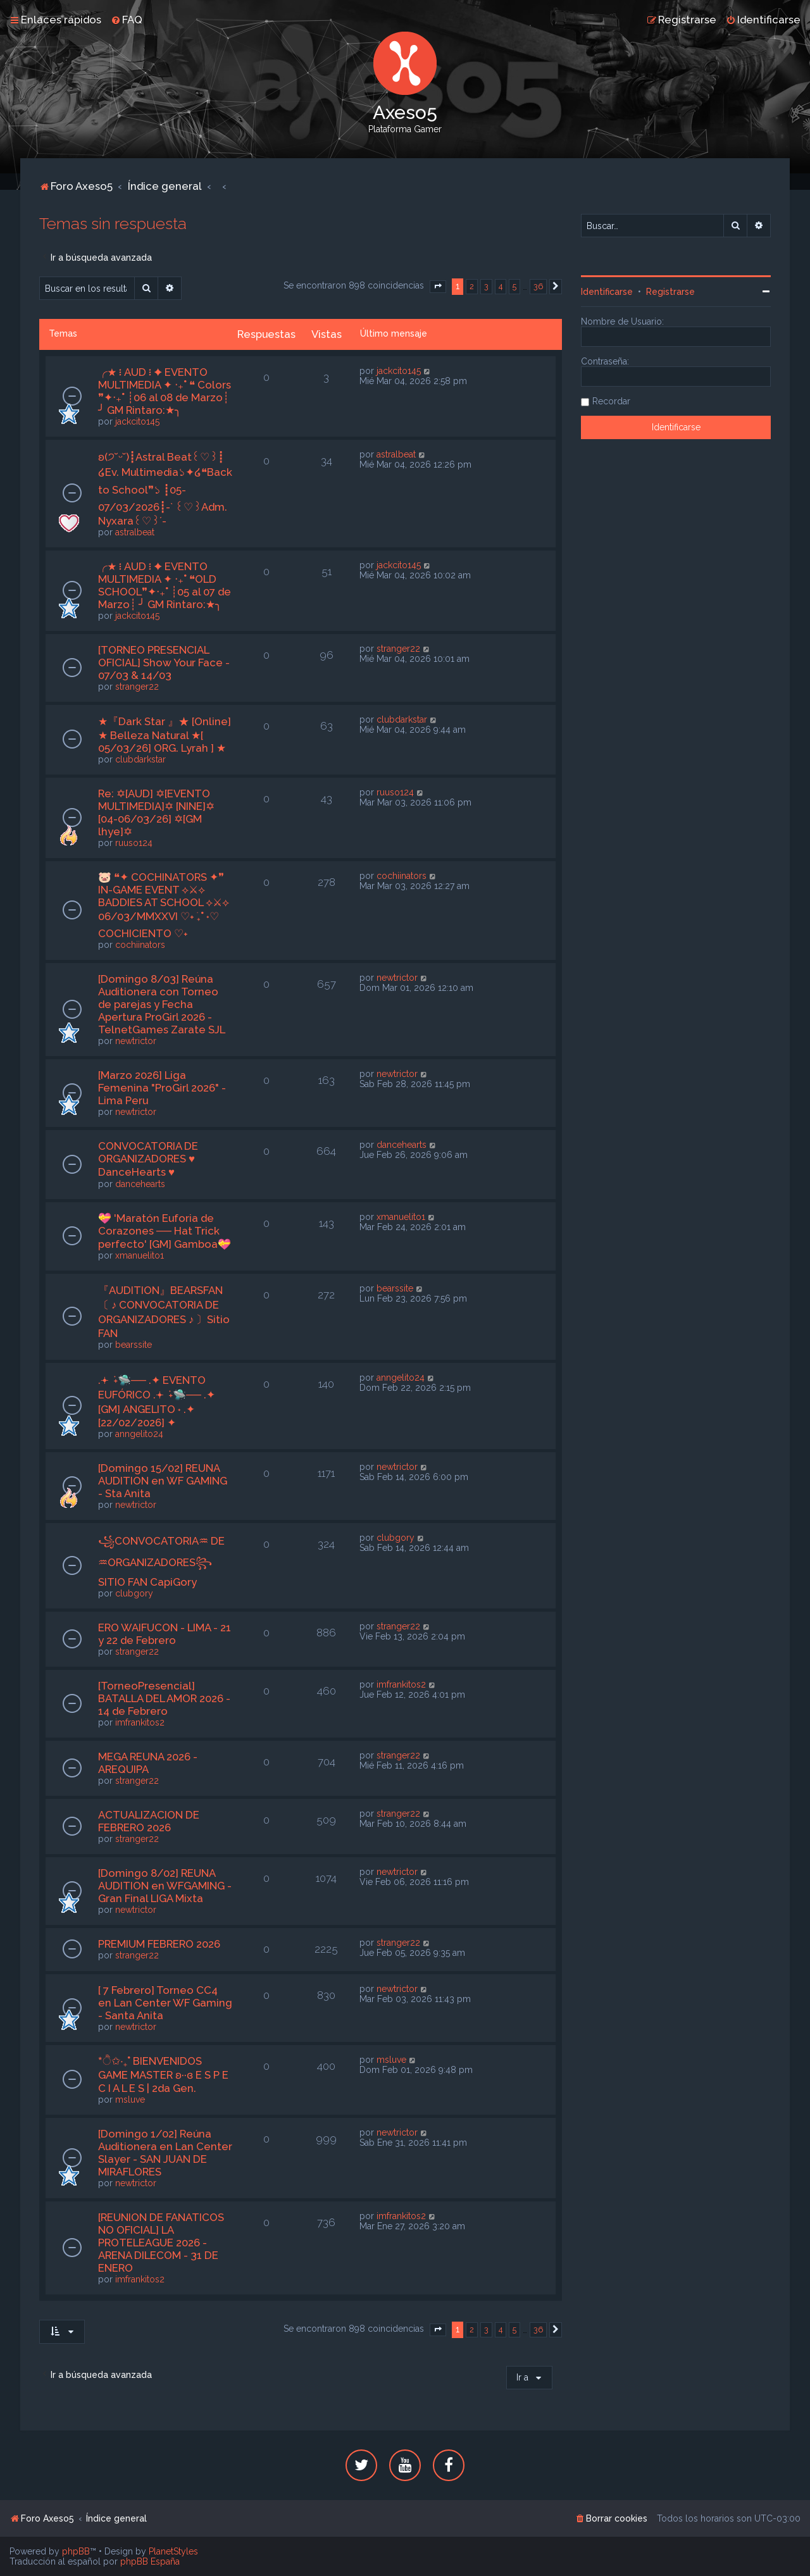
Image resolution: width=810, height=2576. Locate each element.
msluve (130, 2099)
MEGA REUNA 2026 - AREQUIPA (147, 1763)
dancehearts (140, 1184)
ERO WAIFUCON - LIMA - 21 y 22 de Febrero (164, 1633)
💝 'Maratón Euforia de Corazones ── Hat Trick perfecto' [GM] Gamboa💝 (164, 1231)
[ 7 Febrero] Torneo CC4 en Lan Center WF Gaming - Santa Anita (165, 2003)
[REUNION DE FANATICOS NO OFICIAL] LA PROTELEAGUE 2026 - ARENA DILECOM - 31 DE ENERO (161, 2242)
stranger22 (137, 686)
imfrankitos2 (140, 1722)
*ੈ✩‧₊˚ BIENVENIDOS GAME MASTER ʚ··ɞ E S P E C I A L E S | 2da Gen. (163, 2074)
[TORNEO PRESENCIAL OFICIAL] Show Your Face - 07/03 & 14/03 (164, 662)
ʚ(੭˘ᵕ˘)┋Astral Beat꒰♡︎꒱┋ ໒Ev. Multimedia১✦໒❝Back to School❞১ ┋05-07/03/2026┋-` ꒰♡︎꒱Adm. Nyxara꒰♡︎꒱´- (165, 489)
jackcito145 (137, 421)
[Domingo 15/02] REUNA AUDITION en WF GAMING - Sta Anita (162, 1481)
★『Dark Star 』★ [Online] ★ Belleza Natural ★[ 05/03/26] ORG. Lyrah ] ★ (164, 734)
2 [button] (472, 286)
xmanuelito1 (139, 1255)
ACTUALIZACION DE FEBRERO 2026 (148, 1821)
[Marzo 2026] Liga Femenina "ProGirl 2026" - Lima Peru (162, 1088)
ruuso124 (134, 843)
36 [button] (538, 286)
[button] (438, 286)
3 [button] (486, 286)
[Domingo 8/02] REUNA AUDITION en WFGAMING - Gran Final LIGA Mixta (165, 1886)
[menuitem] (126, 19)
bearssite (133, 1345)
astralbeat (134, 532)
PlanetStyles (173, 2551)
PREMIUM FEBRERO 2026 (159, 1944)
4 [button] (500, 286)
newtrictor (135, 1041)
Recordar (611, 401)
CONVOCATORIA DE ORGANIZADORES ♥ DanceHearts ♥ (148, 1159)
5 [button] (514, 286)
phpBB (76, 2551)
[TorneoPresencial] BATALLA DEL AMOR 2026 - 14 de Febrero (164, 1698)
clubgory (134, 1593)
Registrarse (670, 292)
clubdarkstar (140, 759)
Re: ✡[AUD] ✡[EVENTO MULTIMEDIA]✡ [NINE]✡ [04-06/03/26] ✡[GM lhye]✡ (156, 812)
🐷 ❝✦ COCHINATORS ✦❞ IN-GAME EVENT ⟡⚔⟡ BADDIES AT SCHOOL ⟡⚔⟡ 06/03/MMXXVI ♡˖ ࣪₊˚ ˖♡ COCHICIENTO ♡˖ (163, 905)
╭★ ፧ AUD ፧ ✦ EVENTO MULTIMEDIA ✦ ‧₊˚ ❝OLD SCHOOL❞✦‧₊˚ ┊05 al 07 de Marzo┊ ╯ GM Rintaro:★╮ (164, 585)
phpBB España (150, 2561)
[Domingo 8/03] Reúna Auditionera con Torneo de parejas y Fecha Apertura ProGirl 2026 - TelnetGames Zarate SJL (161, 1004)
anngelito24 (139, 1434)
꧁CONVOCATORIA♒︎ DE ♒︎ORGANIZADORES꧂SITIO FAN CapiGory (161, 1561)
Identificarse (607, 292)
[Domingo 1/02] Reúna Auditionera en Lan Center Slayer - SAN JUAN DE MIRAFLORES (165, 2152)
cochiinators (140, 945)
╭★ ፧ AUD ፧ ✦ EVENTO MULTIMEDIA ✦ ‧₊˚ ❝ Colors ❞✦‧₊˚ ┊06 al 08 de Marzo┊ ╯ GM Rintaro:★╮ (164, 391)
